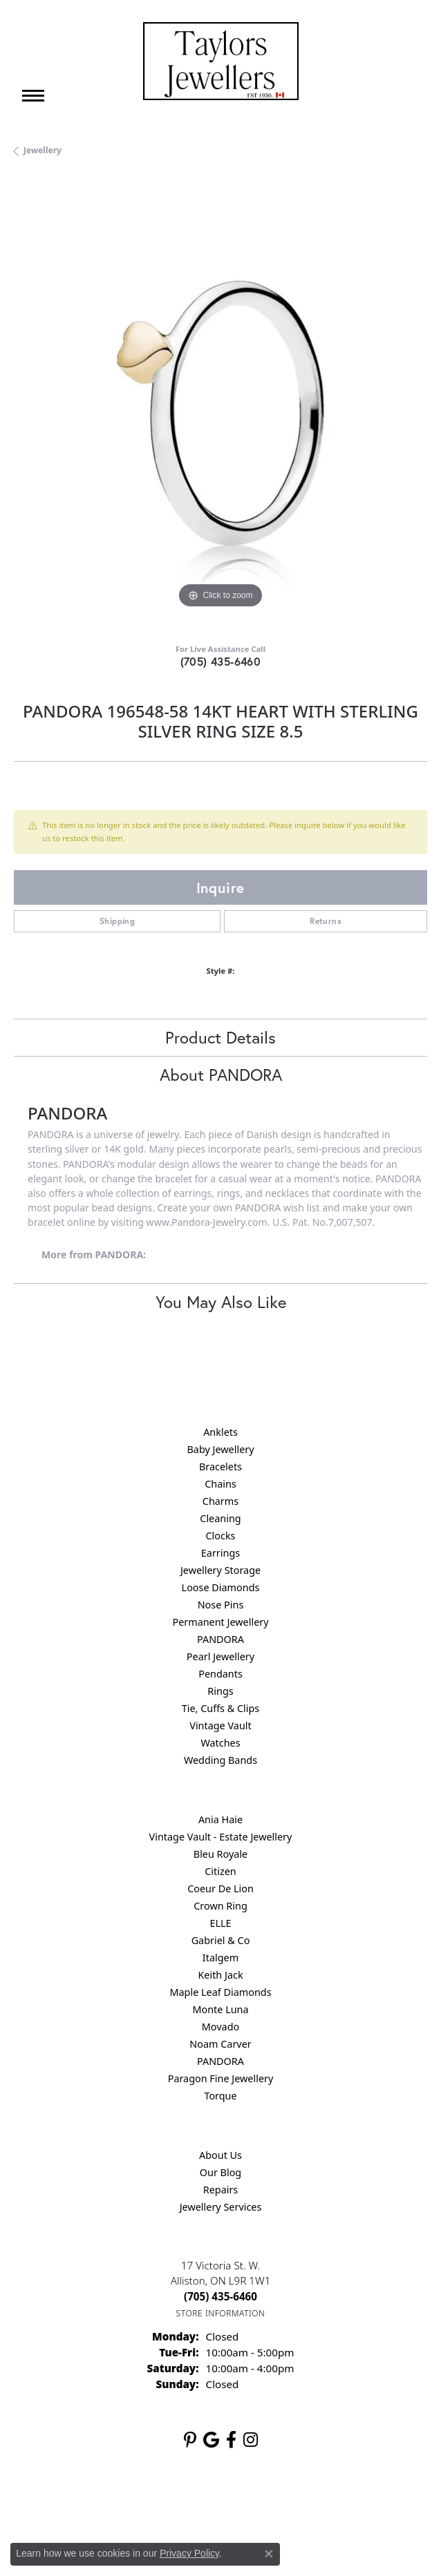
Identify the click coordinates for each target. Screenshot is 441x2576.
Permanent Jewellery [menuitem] (220, 1621)
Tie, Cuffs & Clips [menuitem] (221, 1708)
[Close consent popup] (269, 2554)
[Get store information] (220, 2313)
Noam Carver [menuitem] (220, 2043)
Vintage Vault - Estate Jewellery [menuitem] (220, 1836)
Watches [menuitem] (220, 1742)
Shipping (117, 921)
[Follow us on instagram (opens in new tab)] (250, 2440)
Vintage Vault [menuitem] (220, 1725)
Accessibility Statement (336, 2504)
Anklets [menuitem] (220, 1432)
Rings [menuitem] (220, 1691)
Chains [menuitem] (220, 1483)
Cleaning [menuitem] (220, 1518)
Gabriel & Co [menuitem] (220, 1940)
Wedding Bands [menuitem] (220, 1760)
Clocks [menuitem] (221, 1535)
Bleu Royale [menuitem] (220, 1854)
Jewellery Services (221, 2206)
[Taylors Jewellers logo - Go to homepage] (221, 61)
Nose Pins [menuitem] (221, 1604)
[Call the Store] (220, 2296)
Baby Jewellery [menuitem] (220, 1449)
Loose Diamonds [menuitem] (221, 1587)
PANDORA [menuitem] (220, 1639)
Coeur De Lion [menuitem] (220, 1888)
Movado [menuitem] (220, 2026)
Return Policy (83, 2504)
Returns (325, 921)
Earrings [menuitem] (220, 1552)
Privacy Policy (152, 2504)
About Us (220, 2155)
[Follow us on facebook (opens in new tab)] (231, 2440)
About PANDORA (221, 1075)
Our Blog (220, 2172)
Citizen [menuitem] (220, 1871)
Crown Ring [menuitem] (220, 1905)
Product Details (220, 1037)
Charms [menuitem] (220, 1501)
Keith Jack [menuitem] (220, 1974)
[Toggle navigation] (33, 95)
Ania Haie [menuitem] (220, 1819)
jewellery (43, 150)
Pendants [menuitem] (220, 1673)
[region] (220, 405)
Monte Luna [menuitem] (220, 2009)
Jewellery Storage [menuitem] (220, 1570)
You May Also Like (221, 1302)
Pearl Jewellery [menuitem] (220, 1656)
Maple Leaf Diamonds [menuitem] (220, 1992)
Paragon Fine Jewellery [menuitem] (221, 2078)
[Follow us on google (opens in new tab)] (211, 2440)
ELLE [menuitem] (220, 1923)
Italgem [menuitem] (220, 1957)
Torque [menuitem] (220, 2095)
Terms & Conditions (235, 2504)
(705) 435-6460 (220, 661)
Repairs (220, 2189)
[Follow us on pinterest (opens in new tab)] (190, 2440)
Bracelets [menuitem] (220, 1466)
